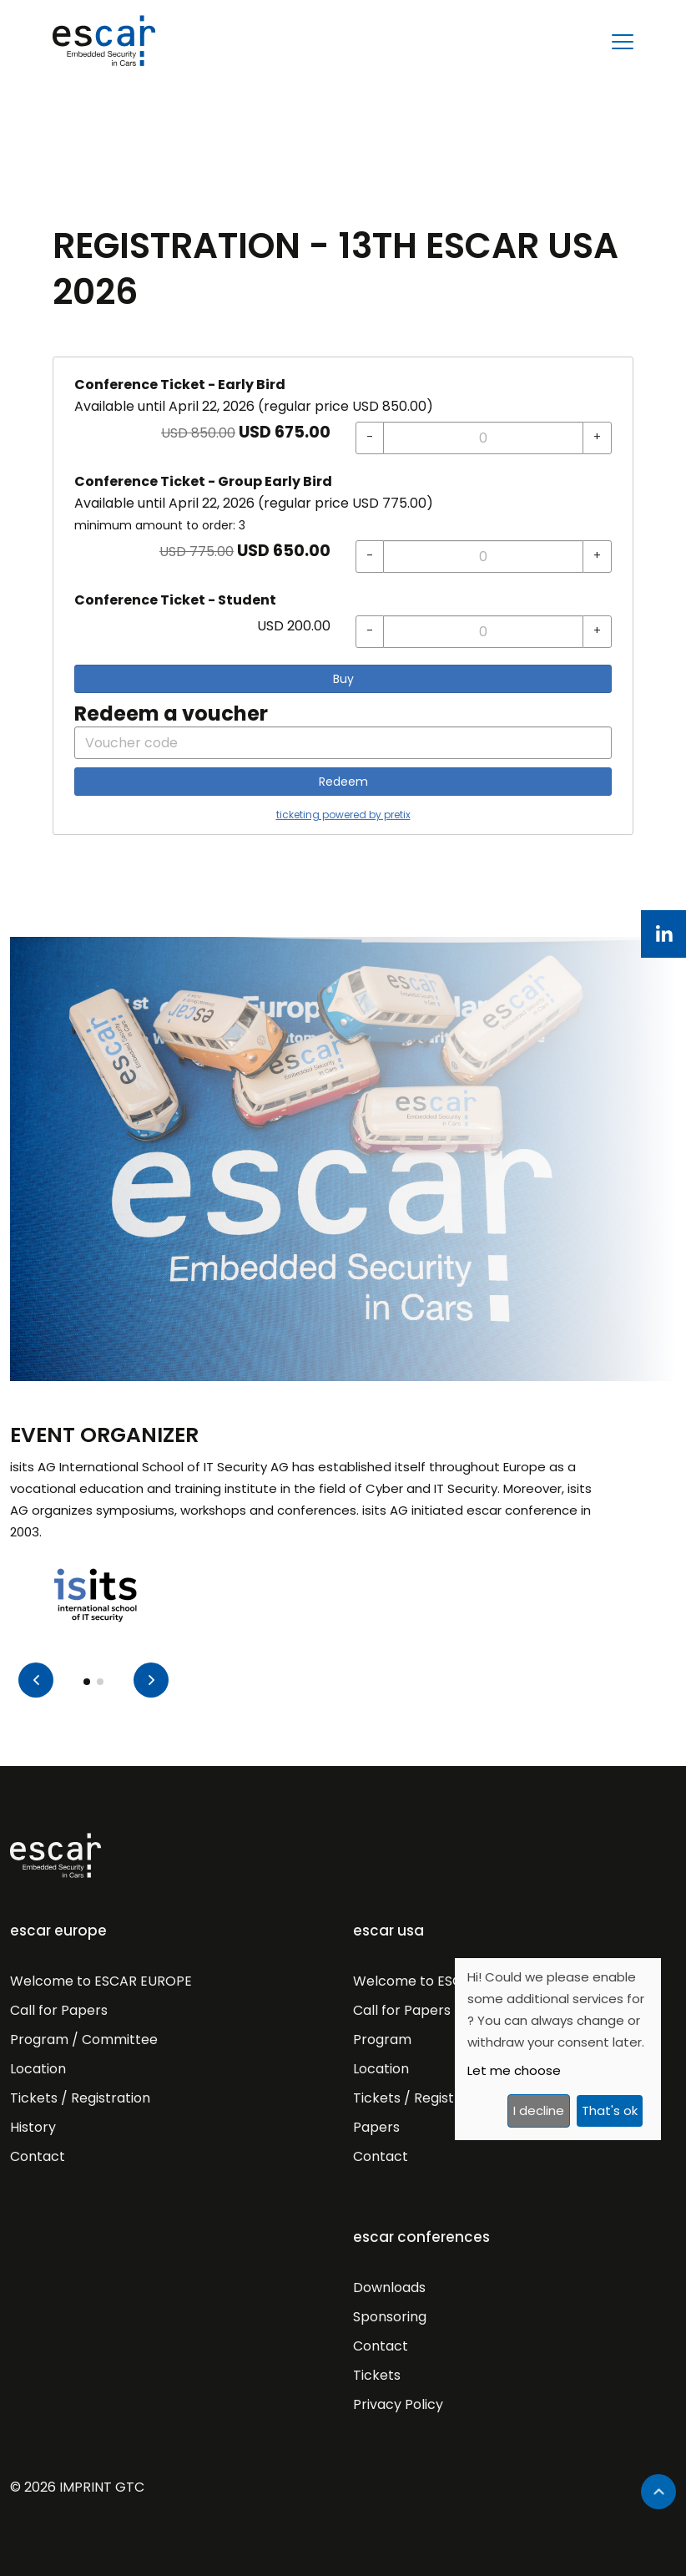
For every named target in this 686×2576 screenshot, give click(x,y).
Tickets (377, 2375)
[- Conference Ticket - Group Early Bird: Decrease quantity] (370, 556)
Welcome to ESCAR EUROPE (101, 1981)
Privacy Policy (398, 2404)
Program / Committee (84, 2039)
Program (382, 2039)
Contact (37, 2156)
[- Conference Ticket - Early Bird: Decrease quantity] (370, 438)
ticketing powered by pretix (343, 814)
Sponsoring (389, 2316)
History (33, 2127)
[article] (343, 596)
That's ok (610, 2110)
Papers (376, 2127)
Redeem (343, 781)
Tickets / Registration (80, 2098)
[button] (151, 1680)
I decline (538, 2110)
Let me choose (514, 2070)
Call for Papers (59, 2010)
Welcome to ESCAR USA (431, 1981)
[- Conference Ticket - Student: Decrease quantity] (370, 631)
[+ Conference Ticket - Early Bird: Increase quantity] (597, 438)
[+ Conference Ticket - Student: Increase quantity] (597, 631)
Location (38, 2068)
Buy (343, 679)
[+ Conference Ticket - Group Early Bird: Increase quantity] (597, 556)
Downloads (389, 2287)
